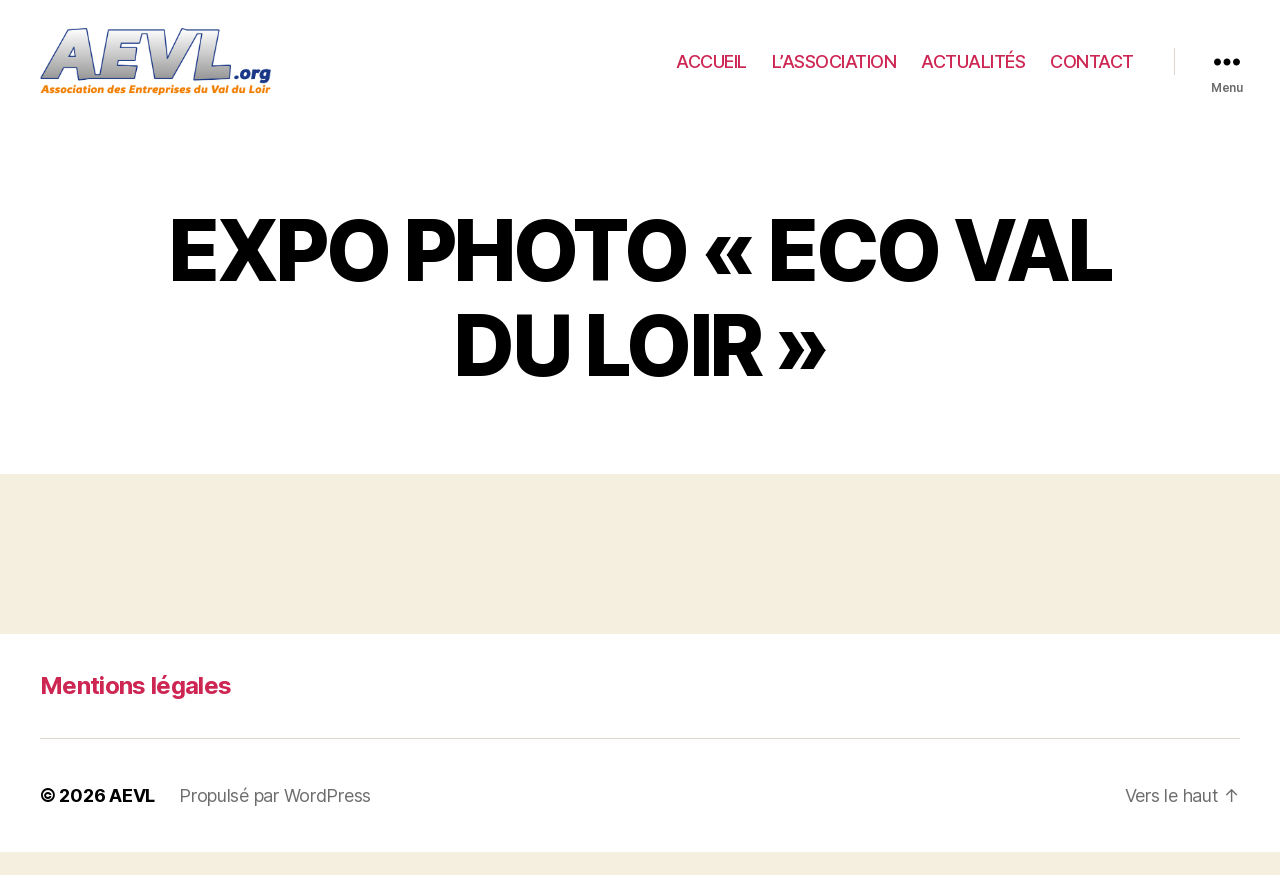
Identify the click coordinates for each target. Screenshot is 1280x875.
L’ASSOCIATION (834, 72)
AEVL (132, 818)
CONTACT (1092, 72)
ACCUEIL (711, 72)
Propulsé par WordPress (275, 818)
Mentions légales (135, 708)
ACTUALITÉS (973, 72)
